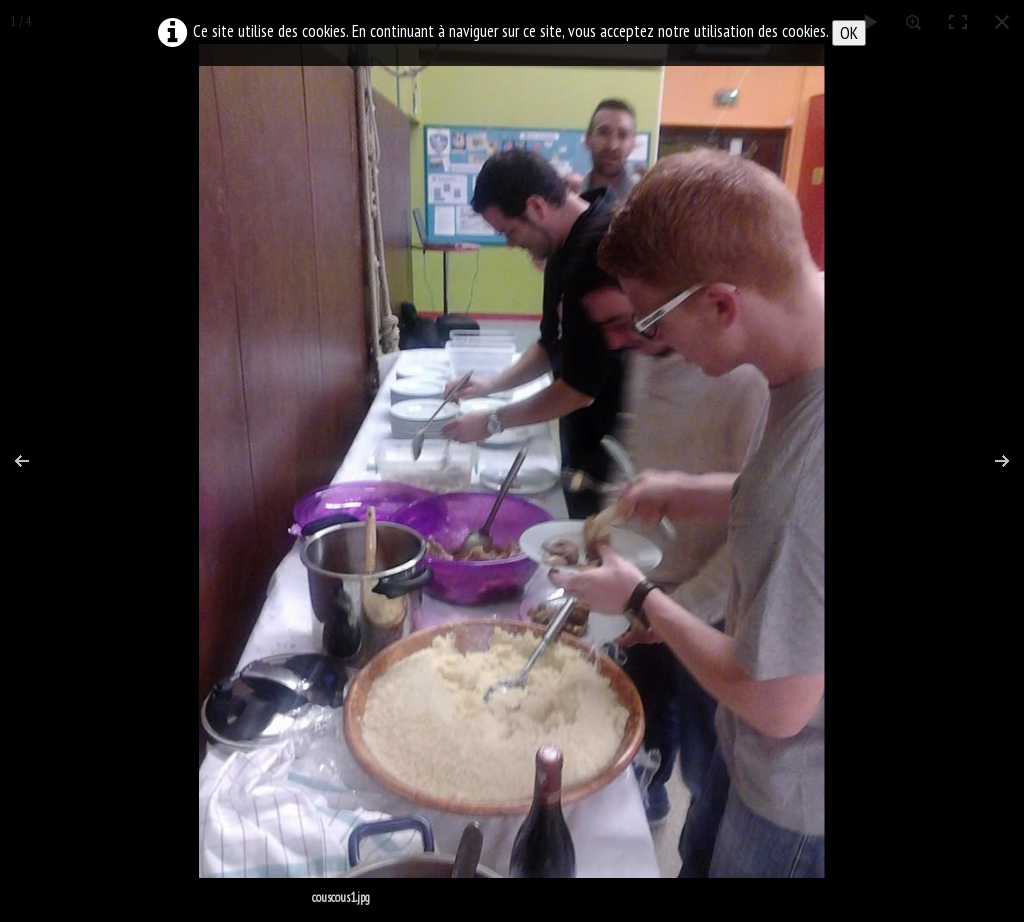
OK (849, 33)
